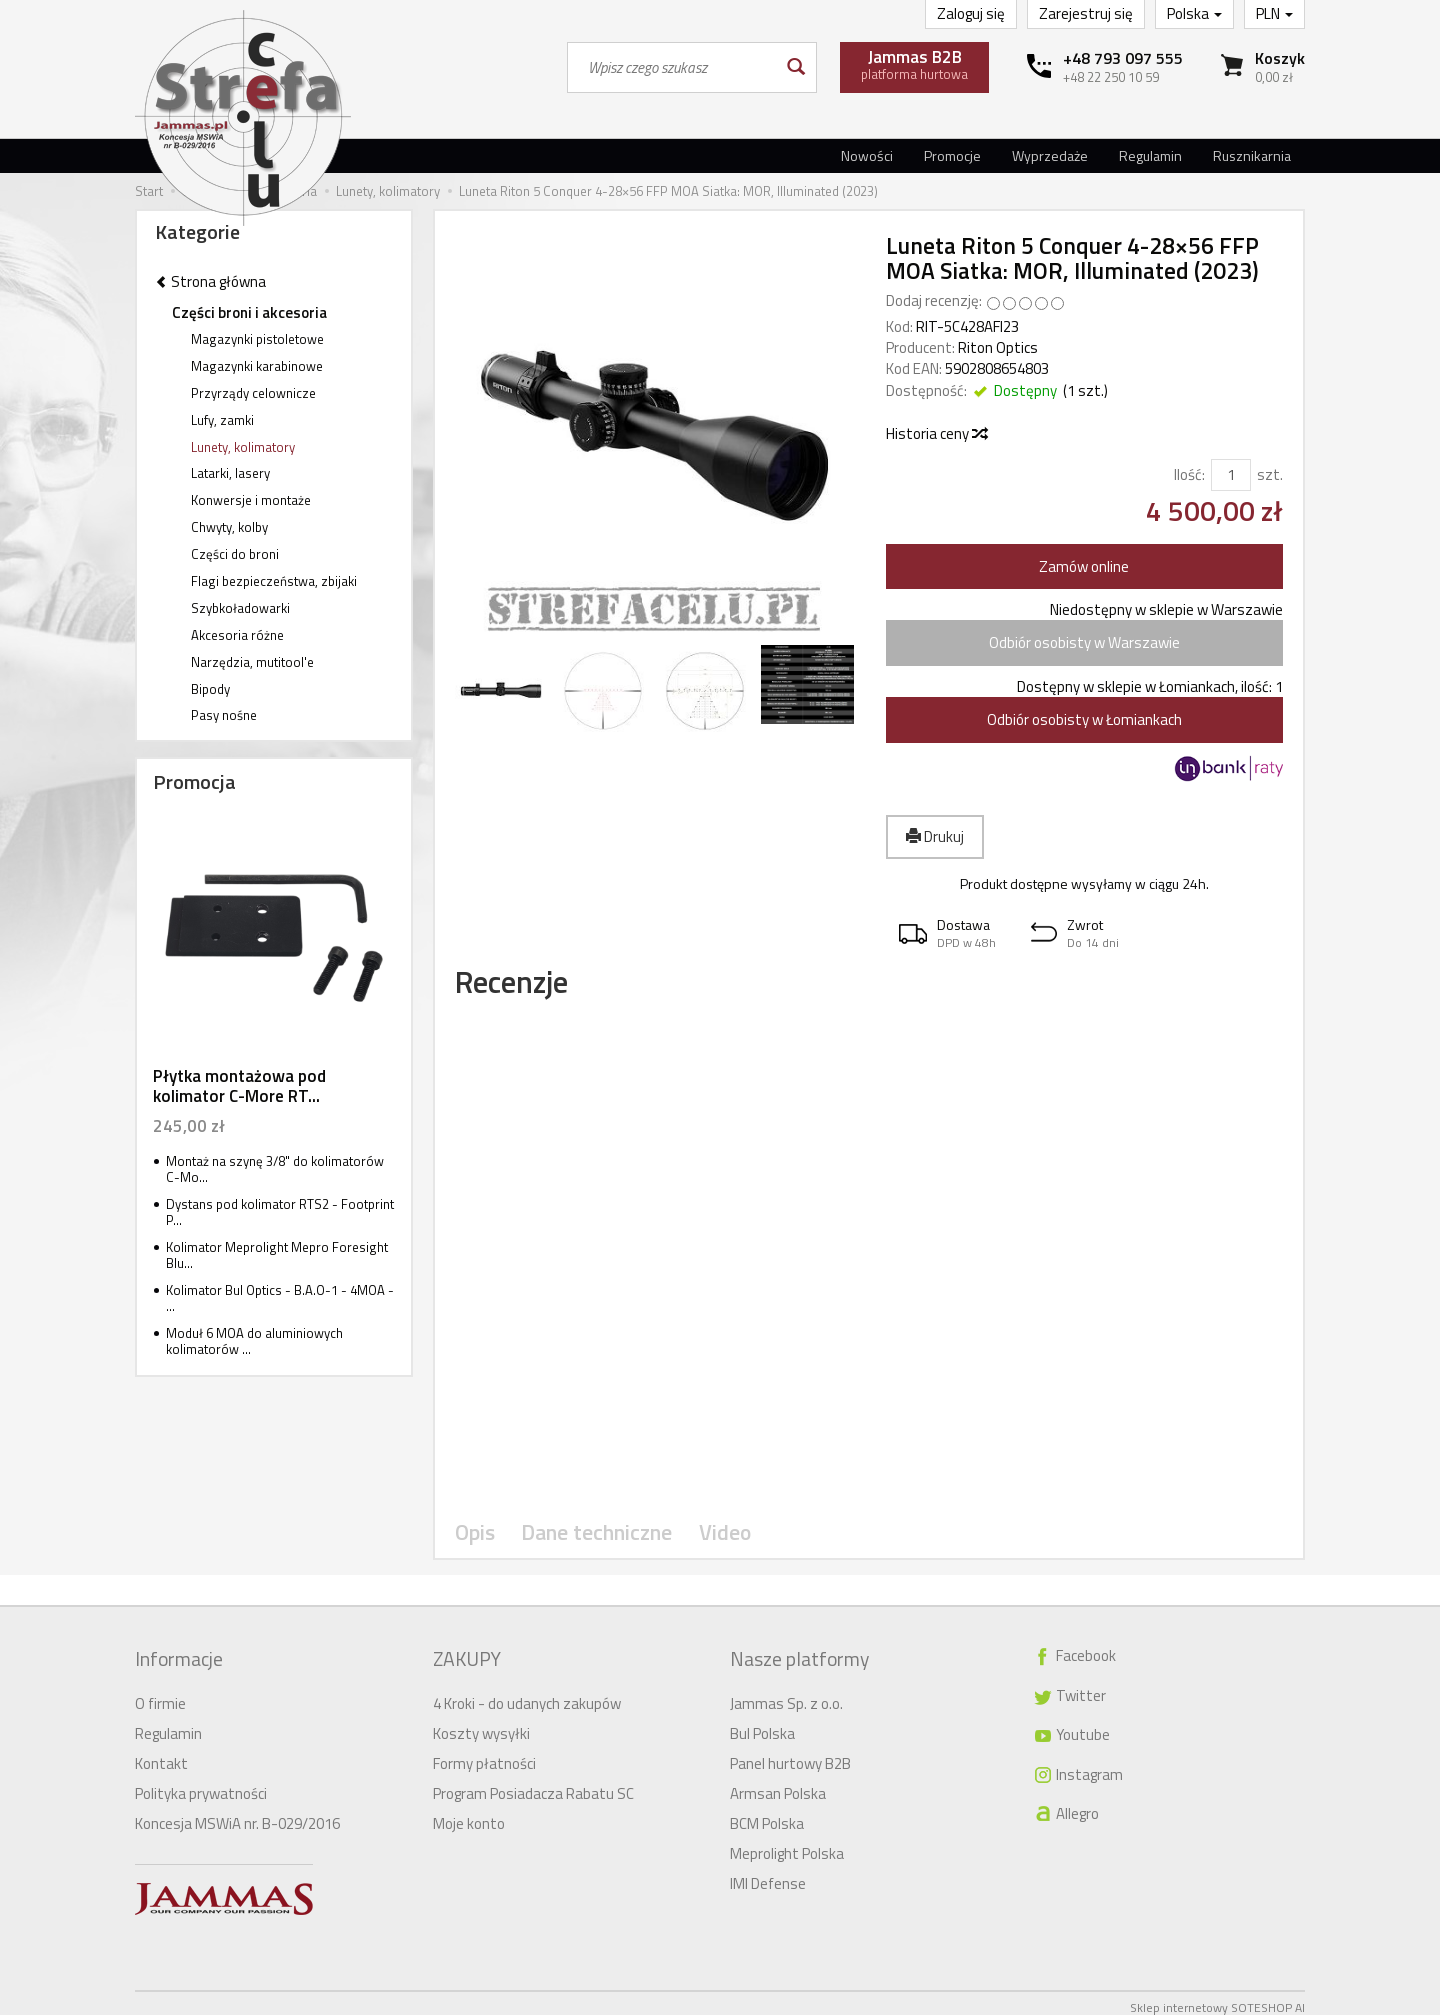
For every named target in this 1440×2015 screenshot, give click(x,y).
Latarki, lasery (230, 473)
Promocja (194, 781)
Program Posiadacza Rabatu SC (533, 1784)
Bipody (210, 689)
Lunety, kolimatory (243, 447)
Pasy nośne (224, 715)
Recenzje (533, 989)
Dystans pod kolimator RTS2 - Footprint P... (280, 1212)
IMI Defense (768, 1874)
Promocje (952, 155)
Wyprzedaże (1050, 155)
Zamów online (1084, 566)
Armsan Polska (778, 1784)
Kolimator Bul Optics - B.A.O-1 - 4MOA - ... (280, 1298)
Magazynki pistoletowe (257, 339)
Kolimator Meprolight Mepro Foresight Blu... (277, 1255)
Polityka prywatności (201, 1784)
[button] (952, 933)
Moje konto (469, 1814)
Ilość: (1189, 474)
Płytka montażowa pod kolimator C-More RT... (239, 1086)
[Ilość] (1231, 474)
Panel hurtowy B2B (790, 1754)
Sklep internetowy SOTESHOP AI (1217, 1998)
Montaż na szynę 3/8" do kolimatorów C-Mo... (275, 1169)
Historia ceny (936, 433)
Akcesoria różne (237, 635)
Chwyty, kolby (229, 527)
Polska (1194, 13)
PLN (1274, 13)
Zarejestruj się (1086, 13)
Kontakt (161, 1754)
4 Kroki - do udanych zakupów (527, 1694)
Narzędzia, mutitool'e (252, 662)
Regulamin (1150, 155)
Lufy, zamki (222, 420)
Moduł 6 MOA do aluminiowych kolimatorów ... (254, 1341)
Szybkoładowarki (240, 608)
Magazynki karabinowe (257, 366)
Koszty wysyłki (481, 1724)
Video (708, 1544)
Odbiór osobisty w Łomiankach (1084, 719)
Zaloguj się (971, 13)
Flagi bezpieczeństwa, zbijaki (274, 581)
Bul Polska (762, 1724)
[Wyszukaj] (794, 67)
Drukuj (935, 836)
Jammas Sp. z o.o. (786, 1694)
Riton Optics (998, 347)
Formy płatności (484, 1754)
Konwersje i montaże (251, 500)
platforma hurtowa (914, 64)
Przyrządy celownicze (253, 393)
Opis (474, 1544)
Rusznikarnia (1252, 155)
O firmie (160, 1694)
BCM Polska (767, 1814)
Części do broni (235, 554)
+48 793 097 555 (1123, 58)
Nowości (867, 155)
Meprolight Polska (787, 1844)
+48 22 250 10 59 (1111, 77)
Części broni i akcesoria (249, 312)
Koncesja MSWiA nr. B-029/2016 (237, 1814)
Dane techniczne (588, 1544)
